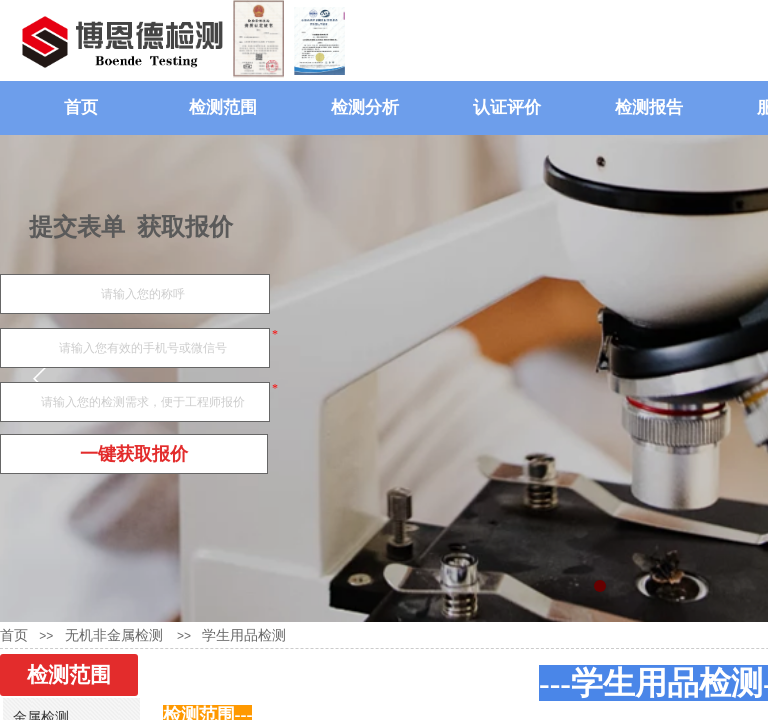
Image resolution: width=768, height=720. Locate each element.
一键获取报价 (134, 454)
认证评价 (507, 107)
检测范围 (223, 107)
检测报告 (649, 107)
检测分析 (365, 107)
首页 (81, 107)
